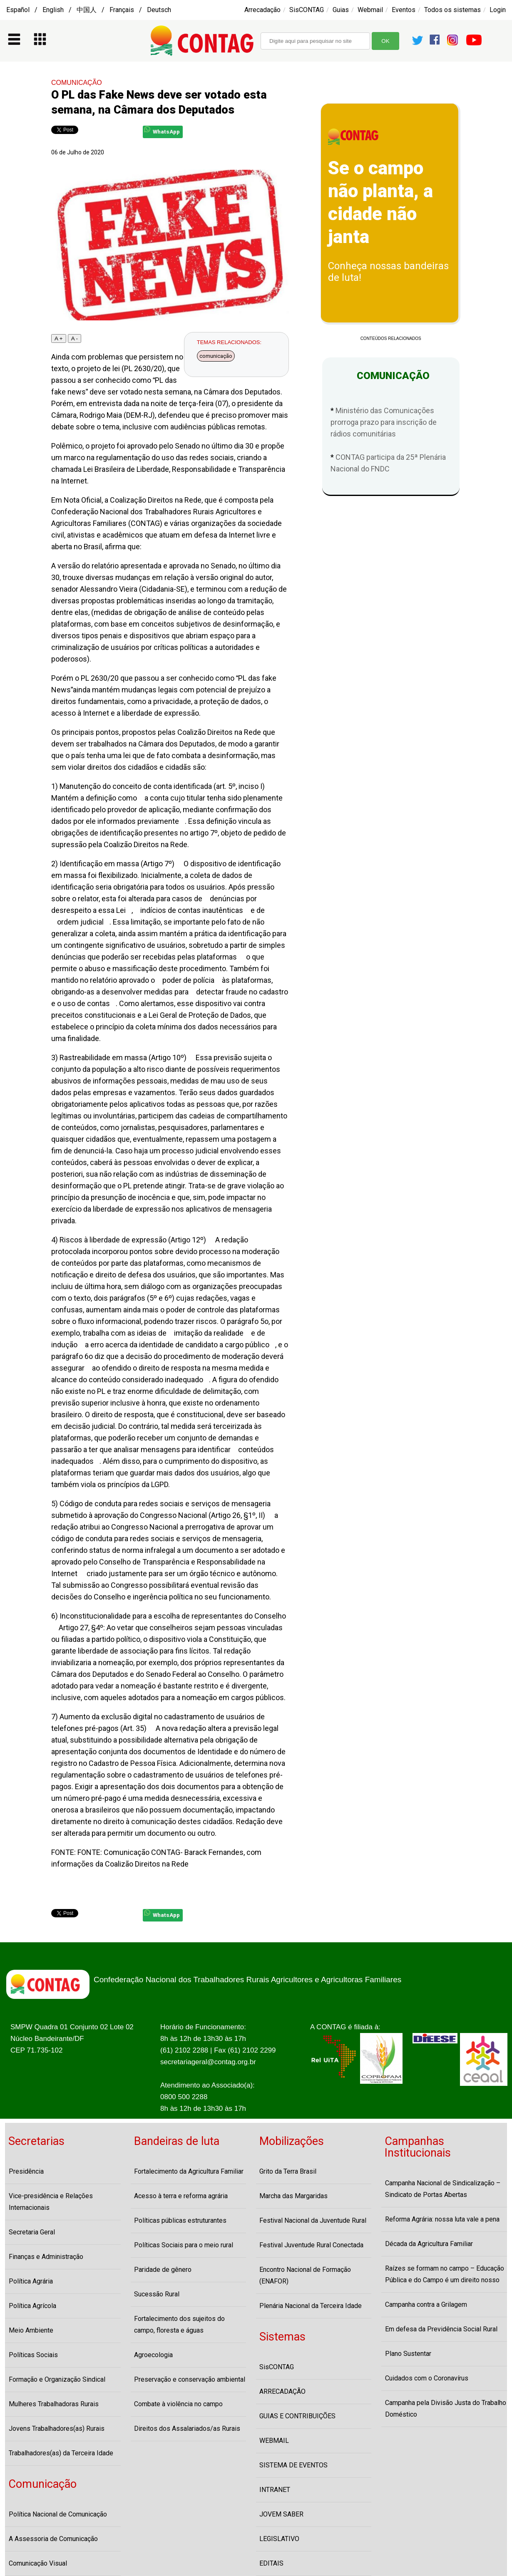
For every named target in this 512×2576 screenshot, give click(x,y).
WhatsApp (162, 130)
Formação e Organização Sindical (57, 2379)
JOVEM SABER (281, 2514)
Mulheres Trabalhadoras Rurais (54, 2404)
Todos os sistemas (452, 10)
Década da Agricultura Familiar (429, 2244)
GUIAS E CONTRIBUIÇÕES (297, 2416)
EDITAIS (271, 2563)
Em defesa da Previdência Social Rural (441, 2329)
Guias (341, 10)
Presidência (26, 2171)
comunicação (215, 356)
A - (74, 338)
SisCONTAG (306, 10)
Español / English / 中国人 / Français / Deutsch (88, 10)
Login (498, 10)
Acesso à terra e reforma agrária (181, 2196)
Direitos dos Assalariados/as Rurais (187, 2428)
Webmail (370, 10)
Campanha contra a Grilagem (426, 2304)
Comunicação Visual (38, 2563)
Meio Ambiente (31, 2330)
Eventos (403, 10)
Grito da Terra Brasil (287, 2171)
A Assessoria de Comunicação (53, 2539)
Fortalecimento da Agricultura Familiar (189, 2171)
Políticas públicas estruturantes (180, 2220)
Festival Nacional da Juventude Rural (312, 2220)
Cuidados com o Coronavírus (426, 2378)
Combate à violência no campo (178, 2404)
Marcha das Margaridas (293, 2196)
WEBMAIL (274, 2441)
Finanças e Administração (46, 2257)
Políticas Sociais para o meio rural (183, 2245)
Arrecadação (262, 10)
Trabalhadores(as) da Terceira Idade (61, 2453)
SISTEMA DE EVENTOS (293, 2465)
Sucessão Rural (156, 2294)
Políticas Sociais (33, 2355)
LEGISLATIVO (279, 2539)
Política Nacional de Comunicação (58, 2514)
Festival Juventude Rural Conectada (311, 2245)
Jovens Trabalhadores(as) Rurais (56, 2428)
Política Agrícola (32, 2306)
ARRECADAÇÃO (282, 2391)
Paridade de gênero (162, 2270)
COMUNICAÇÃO (76, 82)
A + (59, 338)
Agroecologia (153, 2355)
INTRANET (274, 2490)
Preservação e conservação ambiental (189, 2379)
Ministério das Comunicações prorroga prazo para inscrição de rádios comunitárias (384, 422)
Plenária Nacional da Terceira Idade (310, 2306)
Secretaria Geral (32, 2232)
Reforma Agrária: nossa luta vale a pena (442, 2219)
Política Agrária (31, 2281)
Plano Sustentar (408, 2354)
